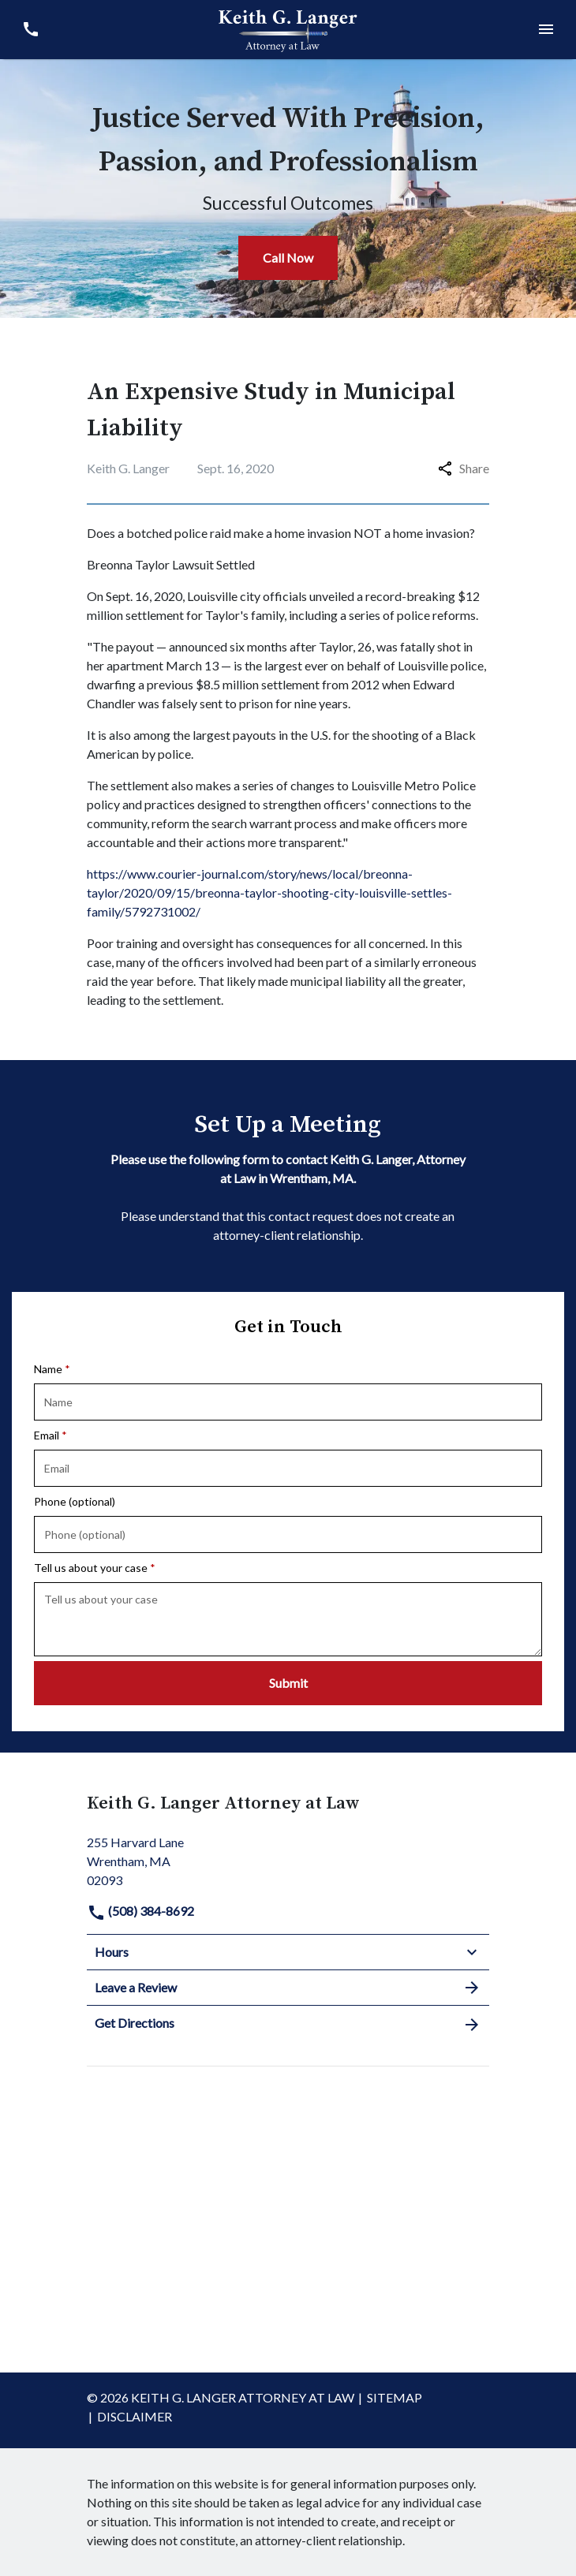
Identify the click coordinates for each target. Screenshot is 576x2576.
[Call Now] (288, 258)
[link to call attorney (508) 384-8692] (30, 29)
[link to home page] (288, 28)
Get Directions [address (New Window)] (288, 2024)
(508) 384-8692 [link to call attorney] (140, 1910)
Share (463, 468)
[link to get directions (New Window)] (288, 1859)
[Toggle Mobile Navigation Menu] (545, 29)
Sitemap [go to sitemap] (394, 2397)
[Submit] (288, 1683)
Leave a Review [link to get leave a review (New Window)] (288, 1987)
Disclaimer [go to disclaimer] (134, 2416)
